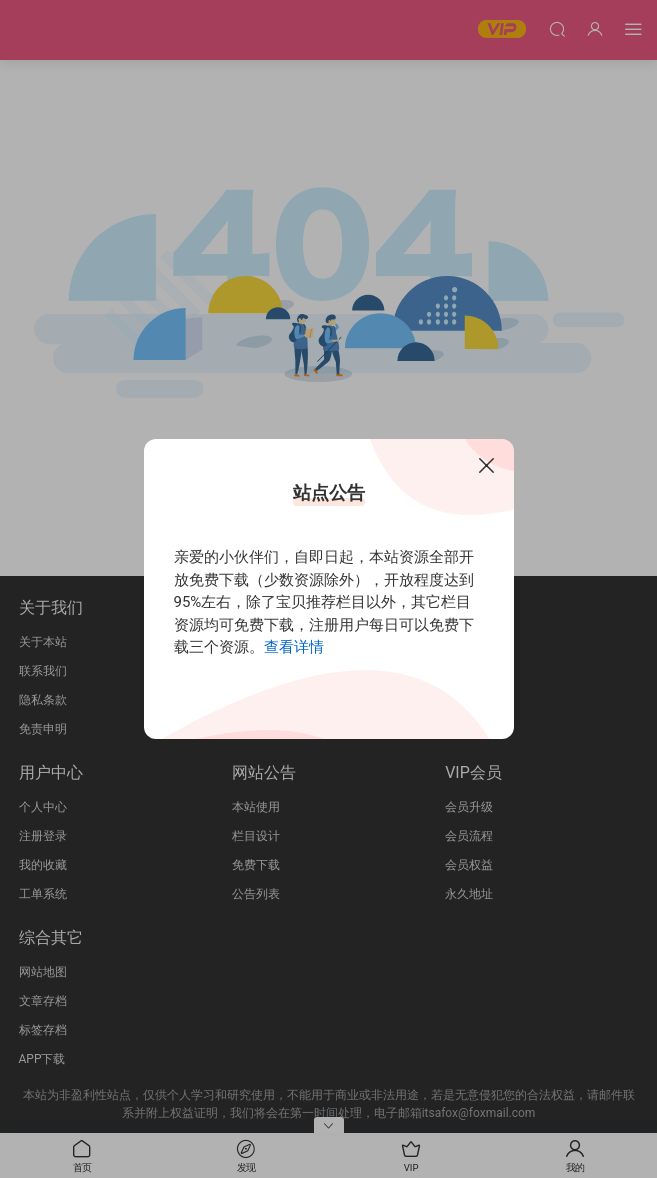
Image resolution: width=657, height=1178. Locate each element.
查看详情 (294, 647)
